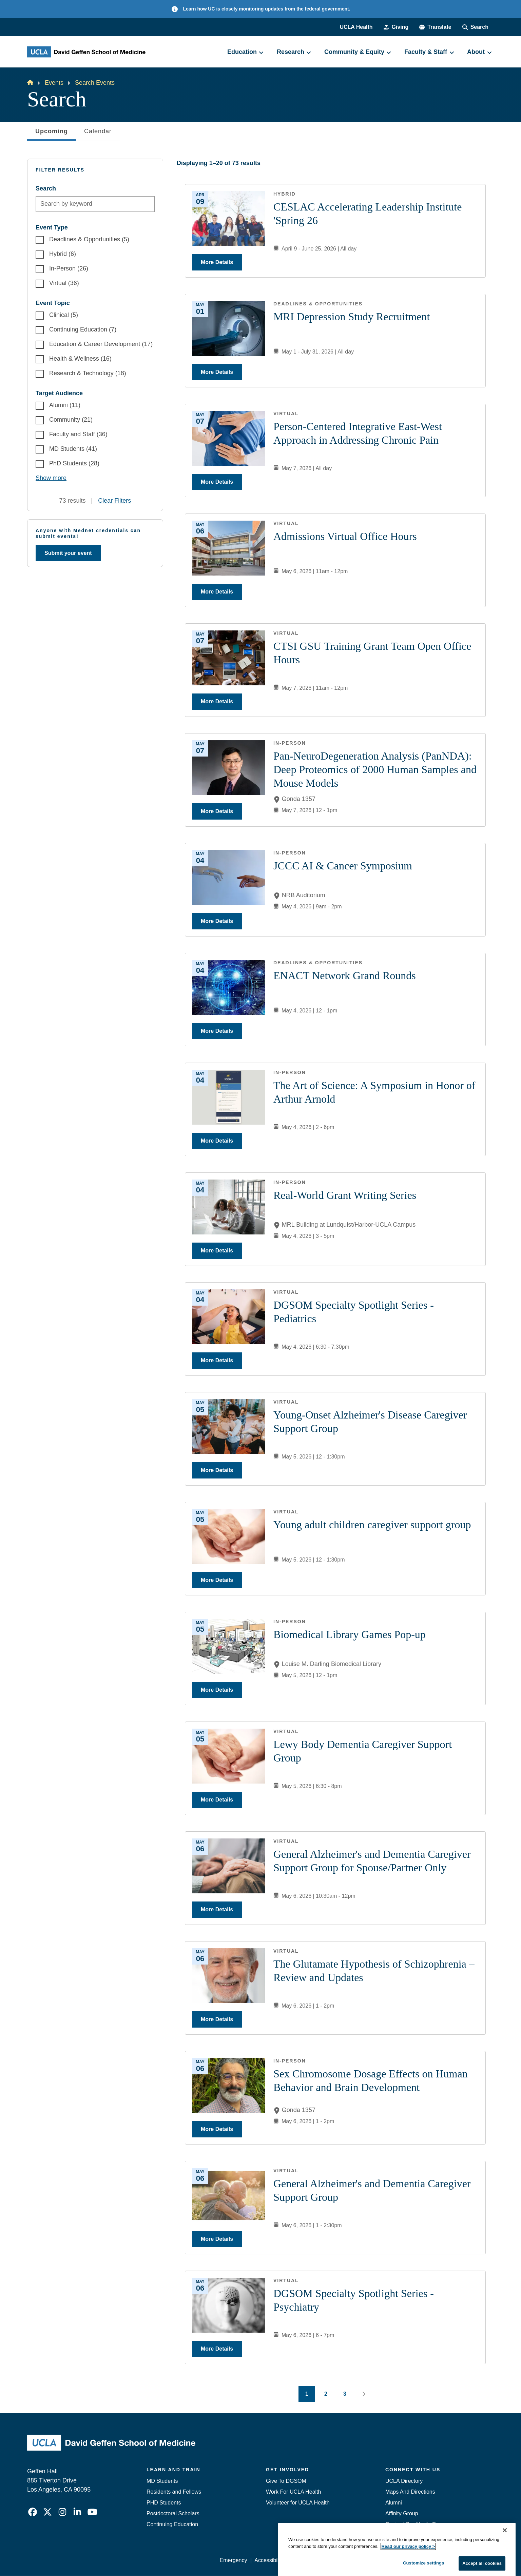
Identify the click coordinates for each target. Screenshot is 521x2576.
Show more (51, 478)
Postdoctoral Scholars (173, 2513)
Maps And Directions (410, 2492)
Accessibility (269, 2560)
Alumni (393, 2502)
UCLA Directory (404, 2481)
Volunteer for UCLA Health (298, 2502)
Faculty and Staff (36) (78, 434)
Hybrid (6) (62, 253)
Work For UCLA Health (293, 2492)
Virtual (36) (64, 283)
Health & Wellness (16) (80, 358)
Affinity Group (401, 2513)
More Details (217, 262)
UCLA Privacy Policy (316, 2560)
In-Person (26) (68, 268)
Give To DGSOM (286, 2481)
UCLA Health (356, 27)
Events (54, 82)
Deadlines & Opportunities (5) (89, 239)
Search (46, 188)
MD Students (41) (73, 448)
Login (429, 2560)
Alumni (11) (64, 405)
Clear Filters (114, 500)
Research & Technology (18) (87, 373)
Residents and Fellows (174, 2492)
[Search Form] (475, 27)
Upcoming (51, 133)
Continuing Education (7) (82, 329)
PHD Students (164, 2502)
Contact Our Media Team (415, 2524)
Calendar (98, 131)
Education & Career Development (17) (101, 344)
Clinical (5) (63, 314)
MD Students (162, 2481)
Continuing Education (172, 2524)
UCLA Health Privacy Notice (382, 2560)
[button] (435, 27)
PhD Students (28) (74, 463)
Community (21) (71, 419)
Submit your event (68, 553)
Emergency (399, 2535)
